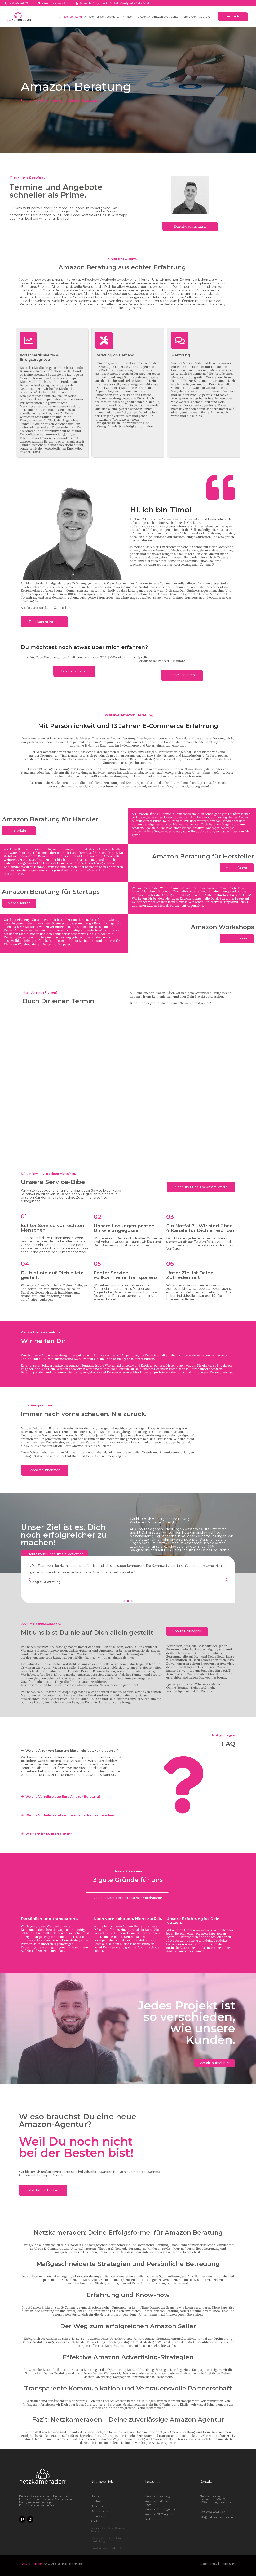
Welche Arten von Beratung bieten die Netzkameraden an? (72, 1750)
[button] (124, 1601)
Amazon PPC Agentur (136, 16)
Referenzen (189, 16)
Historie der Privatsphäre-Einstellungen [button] (107, 2539)
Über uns (204, 16)
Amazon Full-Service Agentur (102, 16)
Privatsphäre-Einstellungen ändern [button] (108, 2530)
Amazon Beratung (70, 16)
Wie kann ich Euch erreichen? (48, 1834)
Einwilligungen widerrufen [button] (107, 2548)
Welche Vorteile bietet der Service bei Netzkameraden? (69, 1815)
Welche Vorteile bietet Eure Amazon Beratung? (62, 1797)
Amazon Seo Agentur (165, 16)
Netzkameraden (32, 2563)
